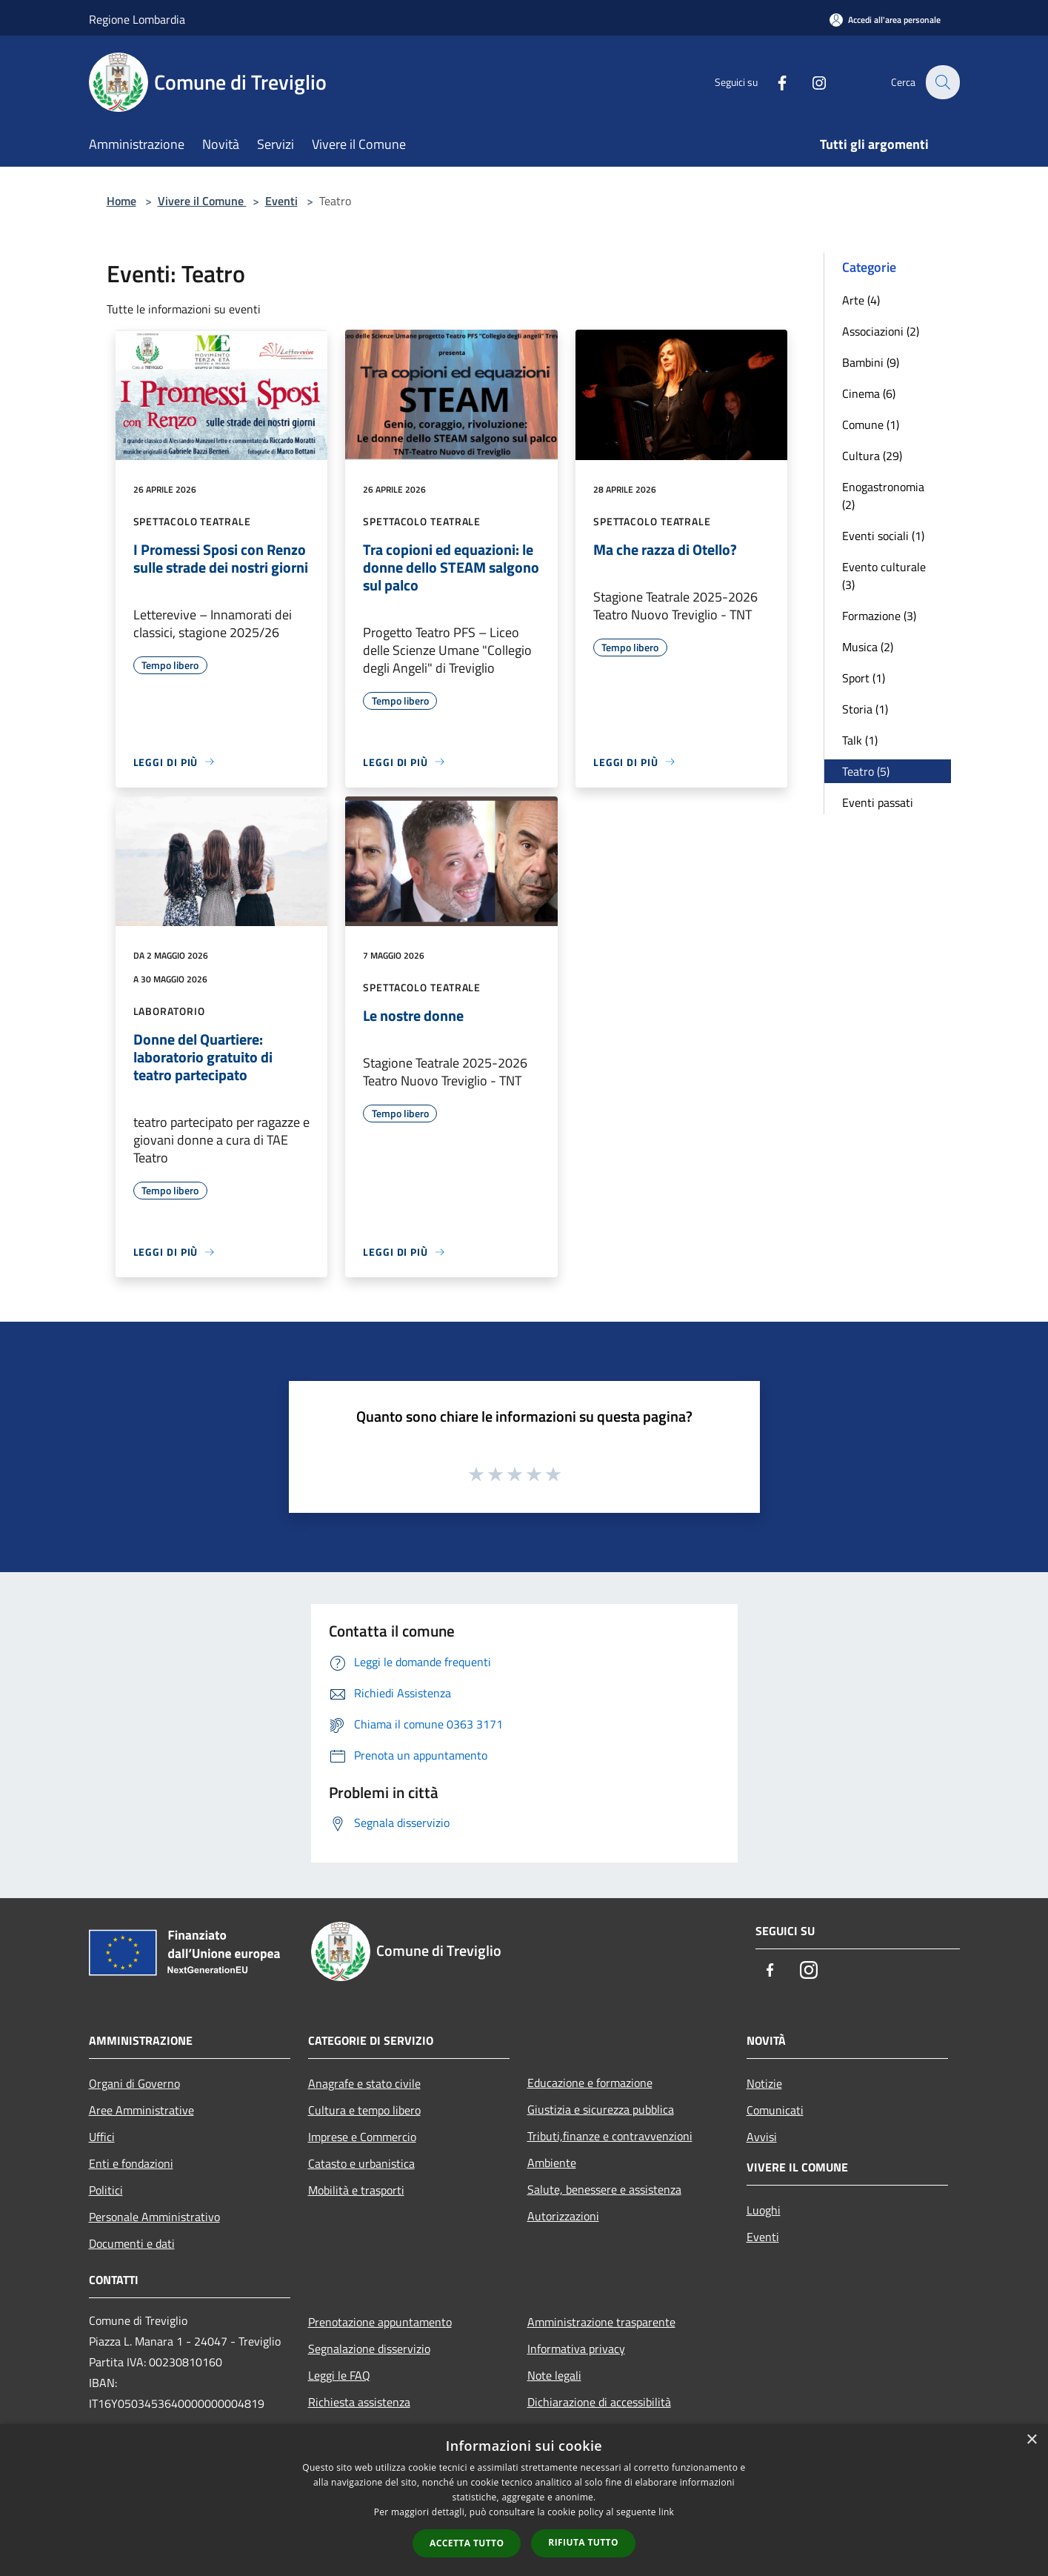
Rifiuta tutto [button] (583, 2542)
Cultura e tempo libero (364, 2110)
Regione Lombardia (137, 19)
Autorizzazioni (563, 2216)
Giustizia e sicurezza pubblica (600, 2109)
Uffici (102, 2137)
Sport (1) (863, 678)
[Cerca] (942, 82)
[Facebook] (773, 82)
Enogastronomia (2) (883, 495)
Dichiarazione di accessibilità (599, 2402)
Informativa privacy (576, 2348)
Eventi (281, 201)
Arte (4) (861, 300)
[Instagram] (810, 82)
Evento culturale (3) (884, 575)
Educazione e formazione (590, 2082)
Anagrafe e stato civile (364, 2083)
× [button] (1031, 2440)
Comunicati (775, 2110)
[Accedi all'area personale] (885, 19)
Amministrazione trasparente (601, 2322)
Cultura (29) (872, 456)
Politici (106, 2190)
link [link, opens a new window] (666, 2512)
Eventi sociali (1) (883, 536)
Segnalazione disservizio (369, 2348)
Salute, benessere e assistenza (604, 2189)
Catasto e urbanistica (361, 2163)
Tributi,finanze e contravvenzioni (609, 2136)
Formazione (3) (879, 616)
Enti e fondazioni (131, 2163)
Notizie (764, 2083)
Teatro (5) (866, 771)
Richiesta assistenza (359, 2402)
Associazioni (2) (880, 331)
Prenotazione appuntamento (380, 2322)
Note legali (554, 2375)
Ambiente (551, 2162)
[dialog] (524, 2500)
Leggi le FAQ (339, 2375)
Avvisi (762, 2137)
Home (121, 201)
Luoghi (764, 2210)
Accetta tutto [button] (467, 2543)
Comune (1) (870, 424)
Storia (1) (865, 709)
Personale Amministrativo (154, 2217)
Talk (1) (860, 740)
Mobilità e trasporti (356, 2190)
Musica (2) (867, 647)
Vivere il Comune (202, 201)
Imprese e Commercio (362, 2137)
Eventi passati (877, 802)
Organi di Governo (134, 2083)
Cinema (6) (868, 393)
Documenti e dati (132, 2243)
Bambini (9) (870, 362)
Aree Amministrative (141, 2110)
